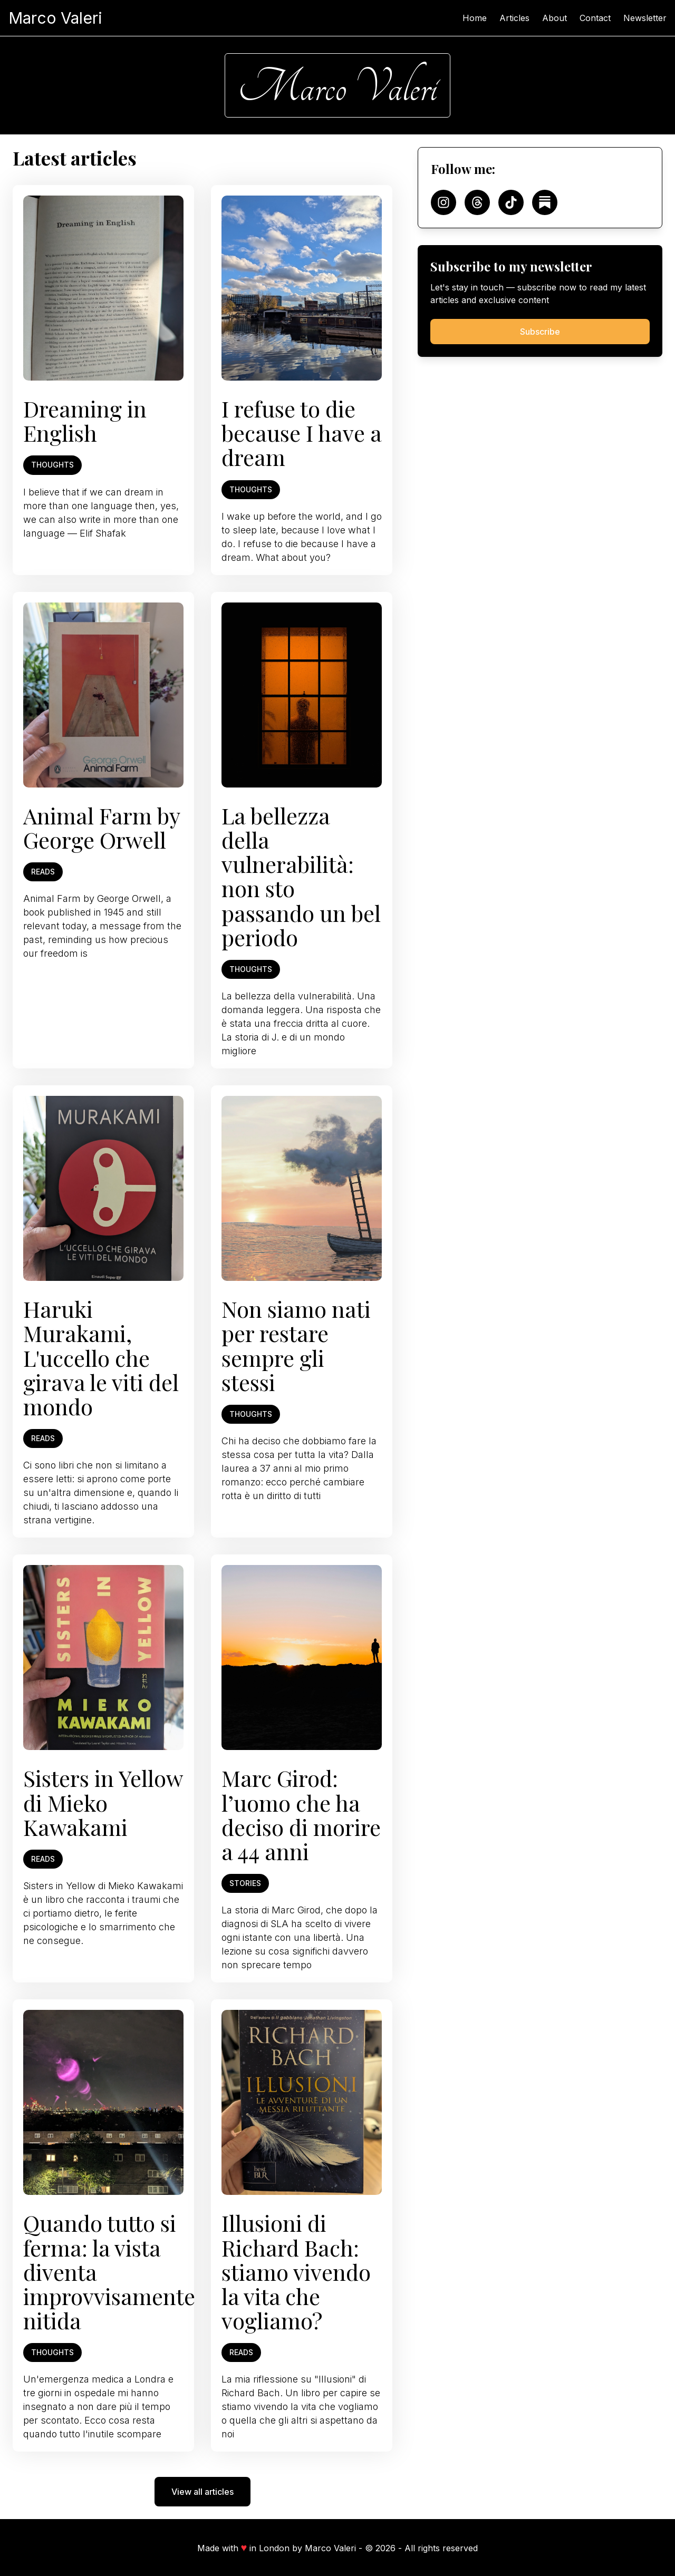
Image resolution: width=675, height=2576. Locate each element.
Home (474, 18)
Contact (595, 18)
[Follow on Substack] (544, 202)
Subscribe (540, 331)
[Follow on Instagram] (443, 202)
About (554, 18)
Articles (514, 18)
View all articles (202, 2491)
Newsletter (645, 18)
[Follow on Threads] (477, 202)
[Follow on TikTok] (511, 202)
